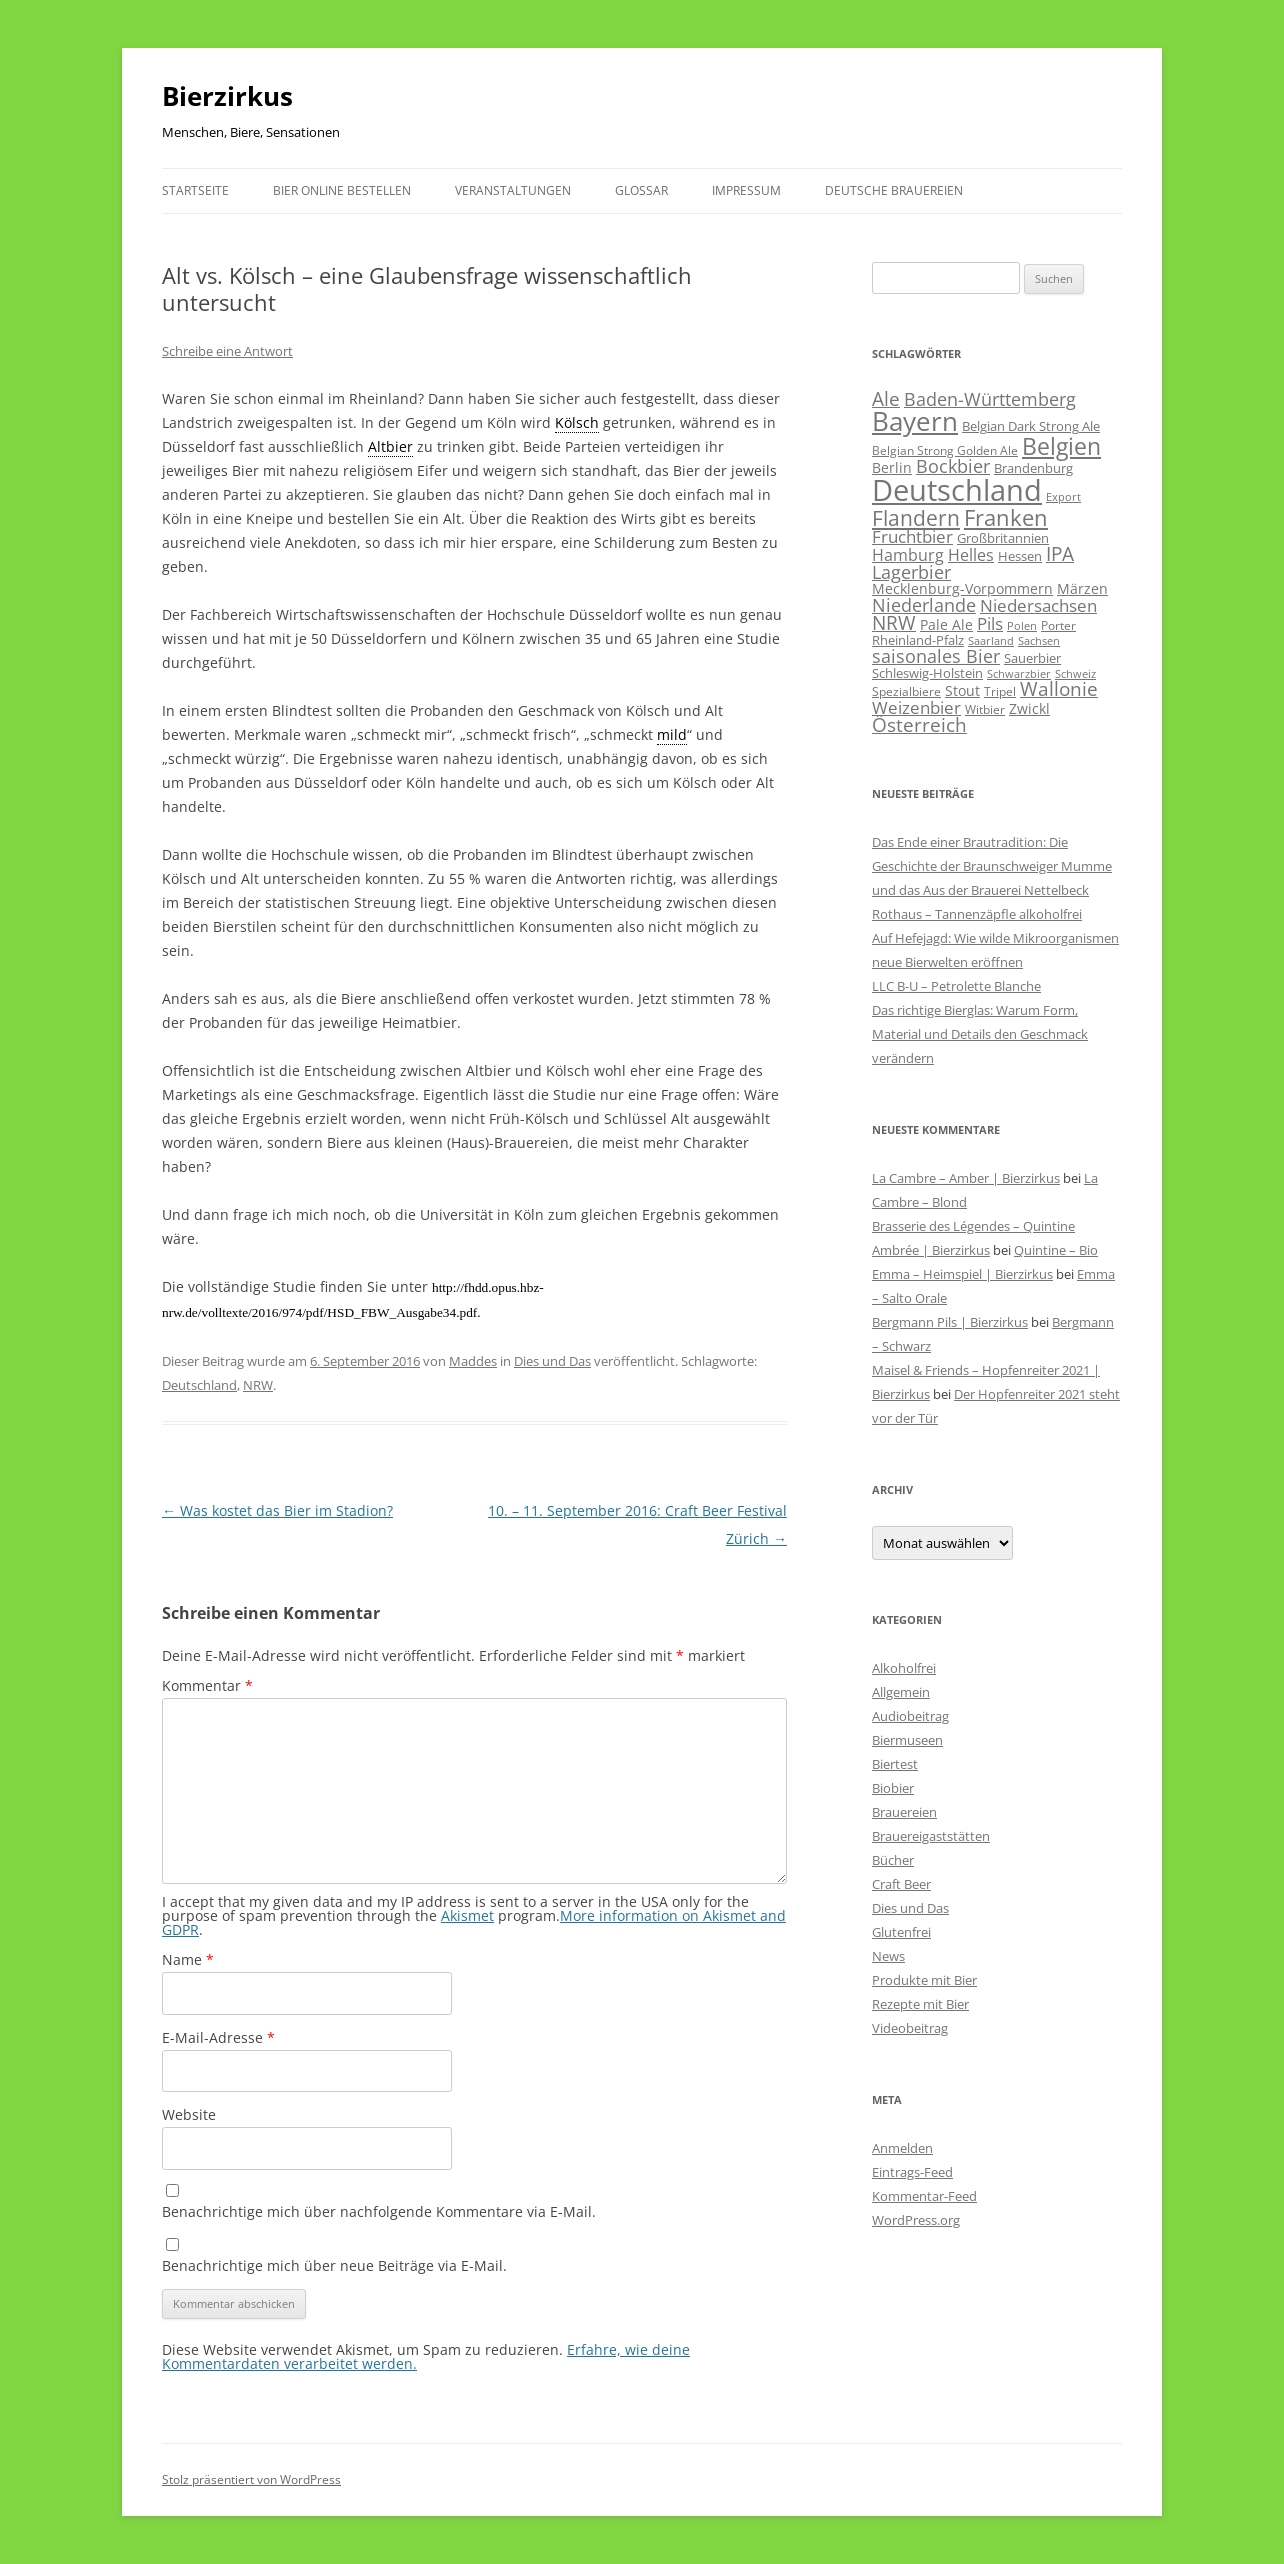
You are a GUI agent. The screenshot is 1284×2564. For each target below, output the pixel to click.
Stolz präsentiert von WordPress (251, 2479)
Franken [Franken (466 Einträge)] (1006, 517)
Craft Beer (901, 1884)
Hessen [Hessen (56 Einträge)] (1020, 556)
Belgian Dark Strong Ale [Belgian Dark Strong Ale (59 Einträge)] (1031, 426)
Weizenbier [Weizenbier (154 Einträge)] (916, 707)
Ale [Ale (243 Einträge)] (886, 399)
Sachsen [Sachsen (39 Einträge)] (1039, 640)
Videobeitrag (910, 2028)
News (888, 1956)
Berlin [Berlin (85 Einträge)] (892, 467)
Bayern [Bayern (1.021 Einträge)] (915, 421)
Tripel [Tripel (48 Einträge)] (1000, 691)
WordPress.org (916, 2220)
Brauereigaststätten (931, 1836)
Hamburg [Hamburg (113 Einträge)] (908, 555)
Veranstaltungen (513, 190)
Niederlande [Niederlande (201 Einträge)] (924, 604)
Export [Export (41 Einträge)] (1063, 496)
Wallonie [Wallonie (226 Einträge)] (1059, 689)
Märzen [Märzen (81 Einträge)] (1082, 588)
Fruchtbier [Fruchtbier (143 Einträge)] (912, 536)
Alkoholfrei (904, 1668)
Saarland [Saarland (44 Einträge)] (991, 640)
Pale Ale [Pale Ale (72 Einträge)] (946, 624)
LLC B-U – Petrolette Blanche (956, 986)
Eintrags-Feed (912, 2172)
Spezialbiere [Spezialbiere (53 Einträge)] (906, 691)
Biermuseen (907, 1740)
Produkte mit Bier (924, 1980)
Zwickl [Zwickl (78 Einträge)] (1029, 708)
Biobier (893, 1788)
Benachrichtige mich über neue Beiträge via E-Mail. (334, 2265)
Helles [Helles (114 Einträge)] (971, 555)
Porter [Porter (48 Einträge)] (1058, 625)
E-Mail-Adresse (218, 2037)
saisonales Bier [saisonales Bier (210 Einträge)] (936, 655)
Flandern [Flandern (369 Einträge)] (916, 518)
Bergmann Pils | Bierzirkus (950, 1322)
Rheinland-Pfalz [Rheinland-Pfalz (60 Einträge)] (918, 640)
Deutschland (199, 1385)
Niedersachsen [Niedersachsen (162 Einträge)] (1038, 605)
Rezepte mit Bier (920, 2004)
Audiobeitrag (910, 1716)
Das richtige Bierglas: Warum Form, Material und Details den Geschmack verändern (980, 1034)
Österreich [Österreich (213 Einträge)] (919, 724)
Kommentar (207, 1685)
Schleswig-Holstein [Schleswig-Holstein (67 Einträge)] (927, 673)
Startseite (195, 190)
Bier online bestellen (342, 190)
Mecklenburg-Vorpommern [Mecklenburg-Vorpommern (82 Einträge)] (962, 588)
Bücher (893, 1860)
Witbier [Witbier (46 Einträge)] (985, 709)
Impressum (746, 190)
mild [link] (672, 734)
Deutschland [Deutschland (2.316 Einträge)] (957, 490)
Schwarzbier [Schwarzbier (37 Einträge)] (1019, 674)
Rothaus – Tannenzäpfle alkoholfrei (977, 914)
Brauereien (904, 1812)
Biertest (895, 1764)
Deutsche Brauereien (894, 190)
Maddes (473, 1361)
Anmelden (902, 2148)
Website (189, 2114)
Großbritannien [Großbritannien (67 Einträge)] (1003, 538)
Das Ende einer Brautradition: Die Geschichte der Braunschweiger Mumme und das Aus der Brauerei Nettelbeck (992, 866)
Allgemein (901, 1692)
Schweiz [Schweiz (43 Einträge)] (1075, 673)
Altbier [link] (390, 446)
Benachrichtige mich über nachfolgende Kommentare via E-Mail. (379, 2211)
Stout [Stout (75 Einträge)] (962, 690)
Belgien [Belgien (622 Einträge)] (1061, 446)
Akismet (467, 1915)
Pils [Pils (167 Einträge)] (990, 623)
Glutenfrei (901, 1932)
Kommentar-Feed (924, 2196)
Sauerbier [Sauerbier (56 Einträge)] (1032, 658)
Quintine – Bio (1056, 1250)
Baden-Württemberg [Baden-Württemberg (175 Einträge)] (990, 399)
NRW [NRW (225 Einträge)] (894, 622)
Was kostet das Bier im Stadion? (277, 1510)
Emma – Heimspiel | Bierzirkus (962, 1274)
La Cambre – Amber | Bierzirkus (966, 1178)
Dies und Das (552, 1361)
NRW (258, 1385)
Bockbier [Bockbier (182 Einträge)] (953, 466)
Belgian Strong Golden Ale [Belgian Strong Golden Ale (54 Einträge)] (945, 450)
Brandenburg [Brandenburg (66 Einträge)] (1033, 468)
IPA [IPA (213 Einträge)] (1060, 553)
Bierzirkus (227, 96)
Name (188, 1959)
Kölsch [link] (577, 422)
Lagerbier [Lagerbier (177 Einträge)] (911, 572)
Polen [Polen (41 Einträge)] (1022, 625)
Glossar (641, 190)
